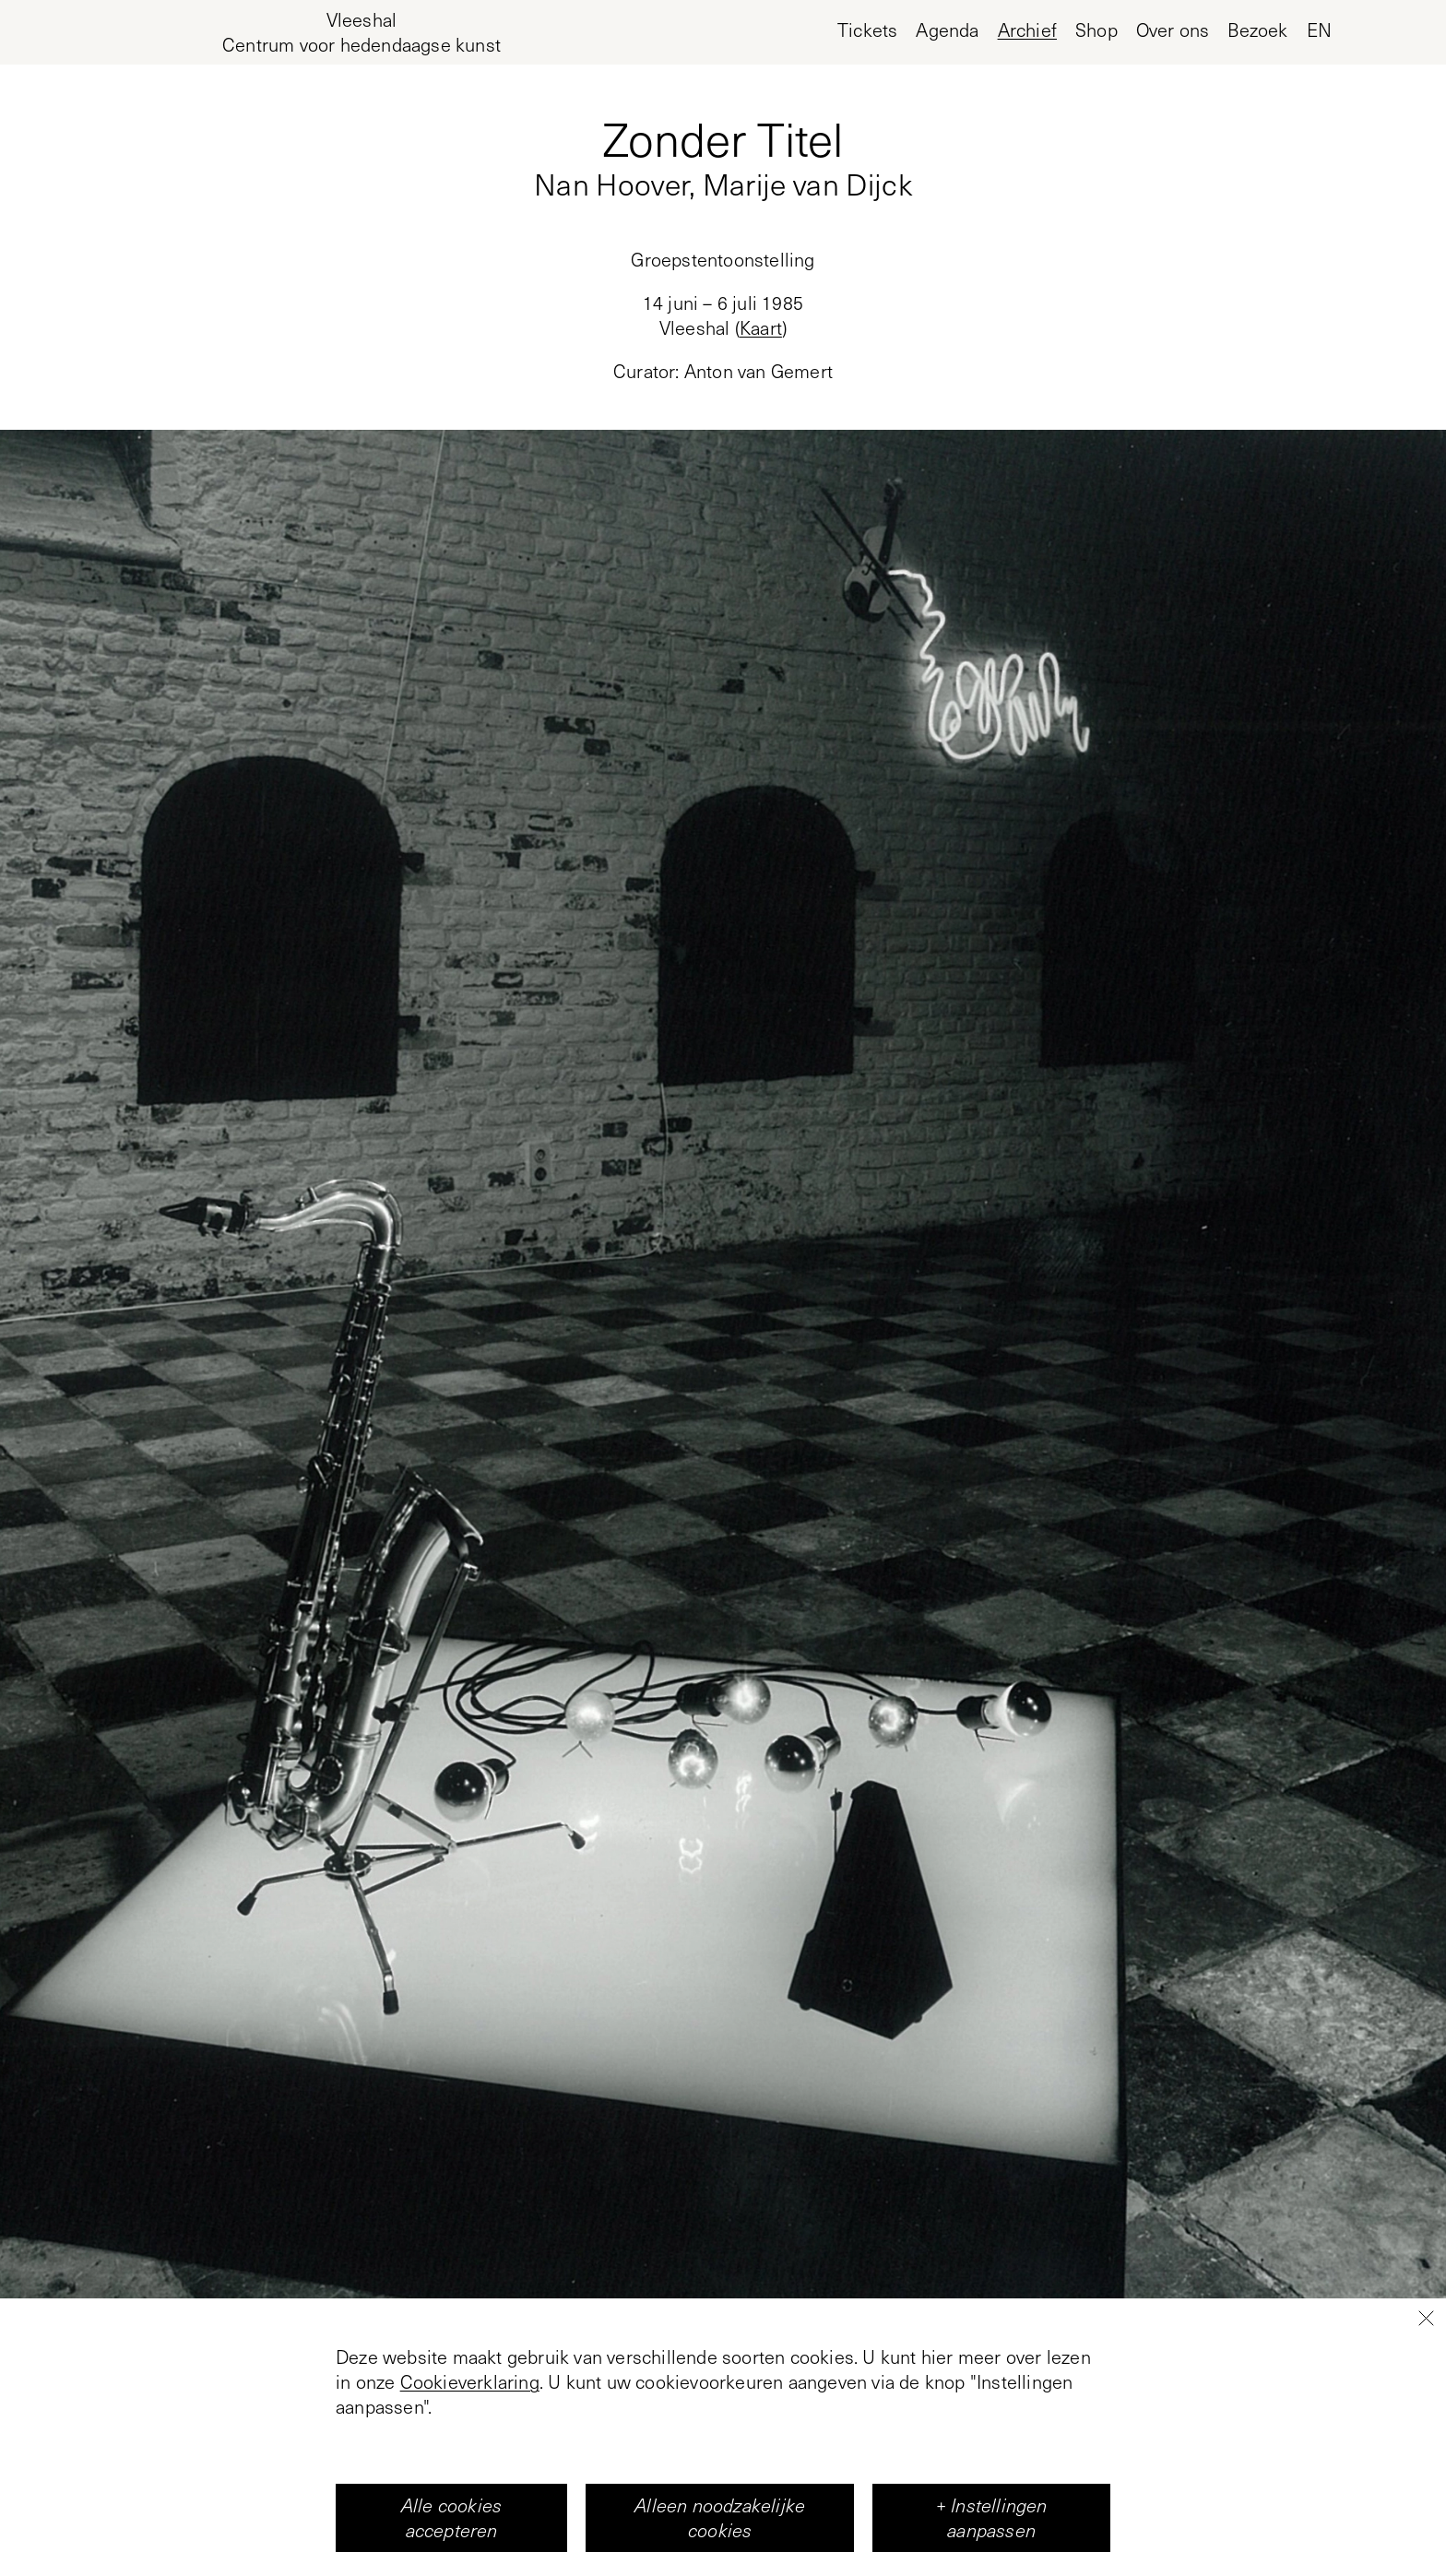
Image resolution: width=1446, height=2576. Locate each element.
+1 (723, 2458)
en (1319, 30)
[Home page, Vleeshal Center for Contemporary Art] (361, 32)
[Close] (1425, 2519)
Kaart (761, 327)
